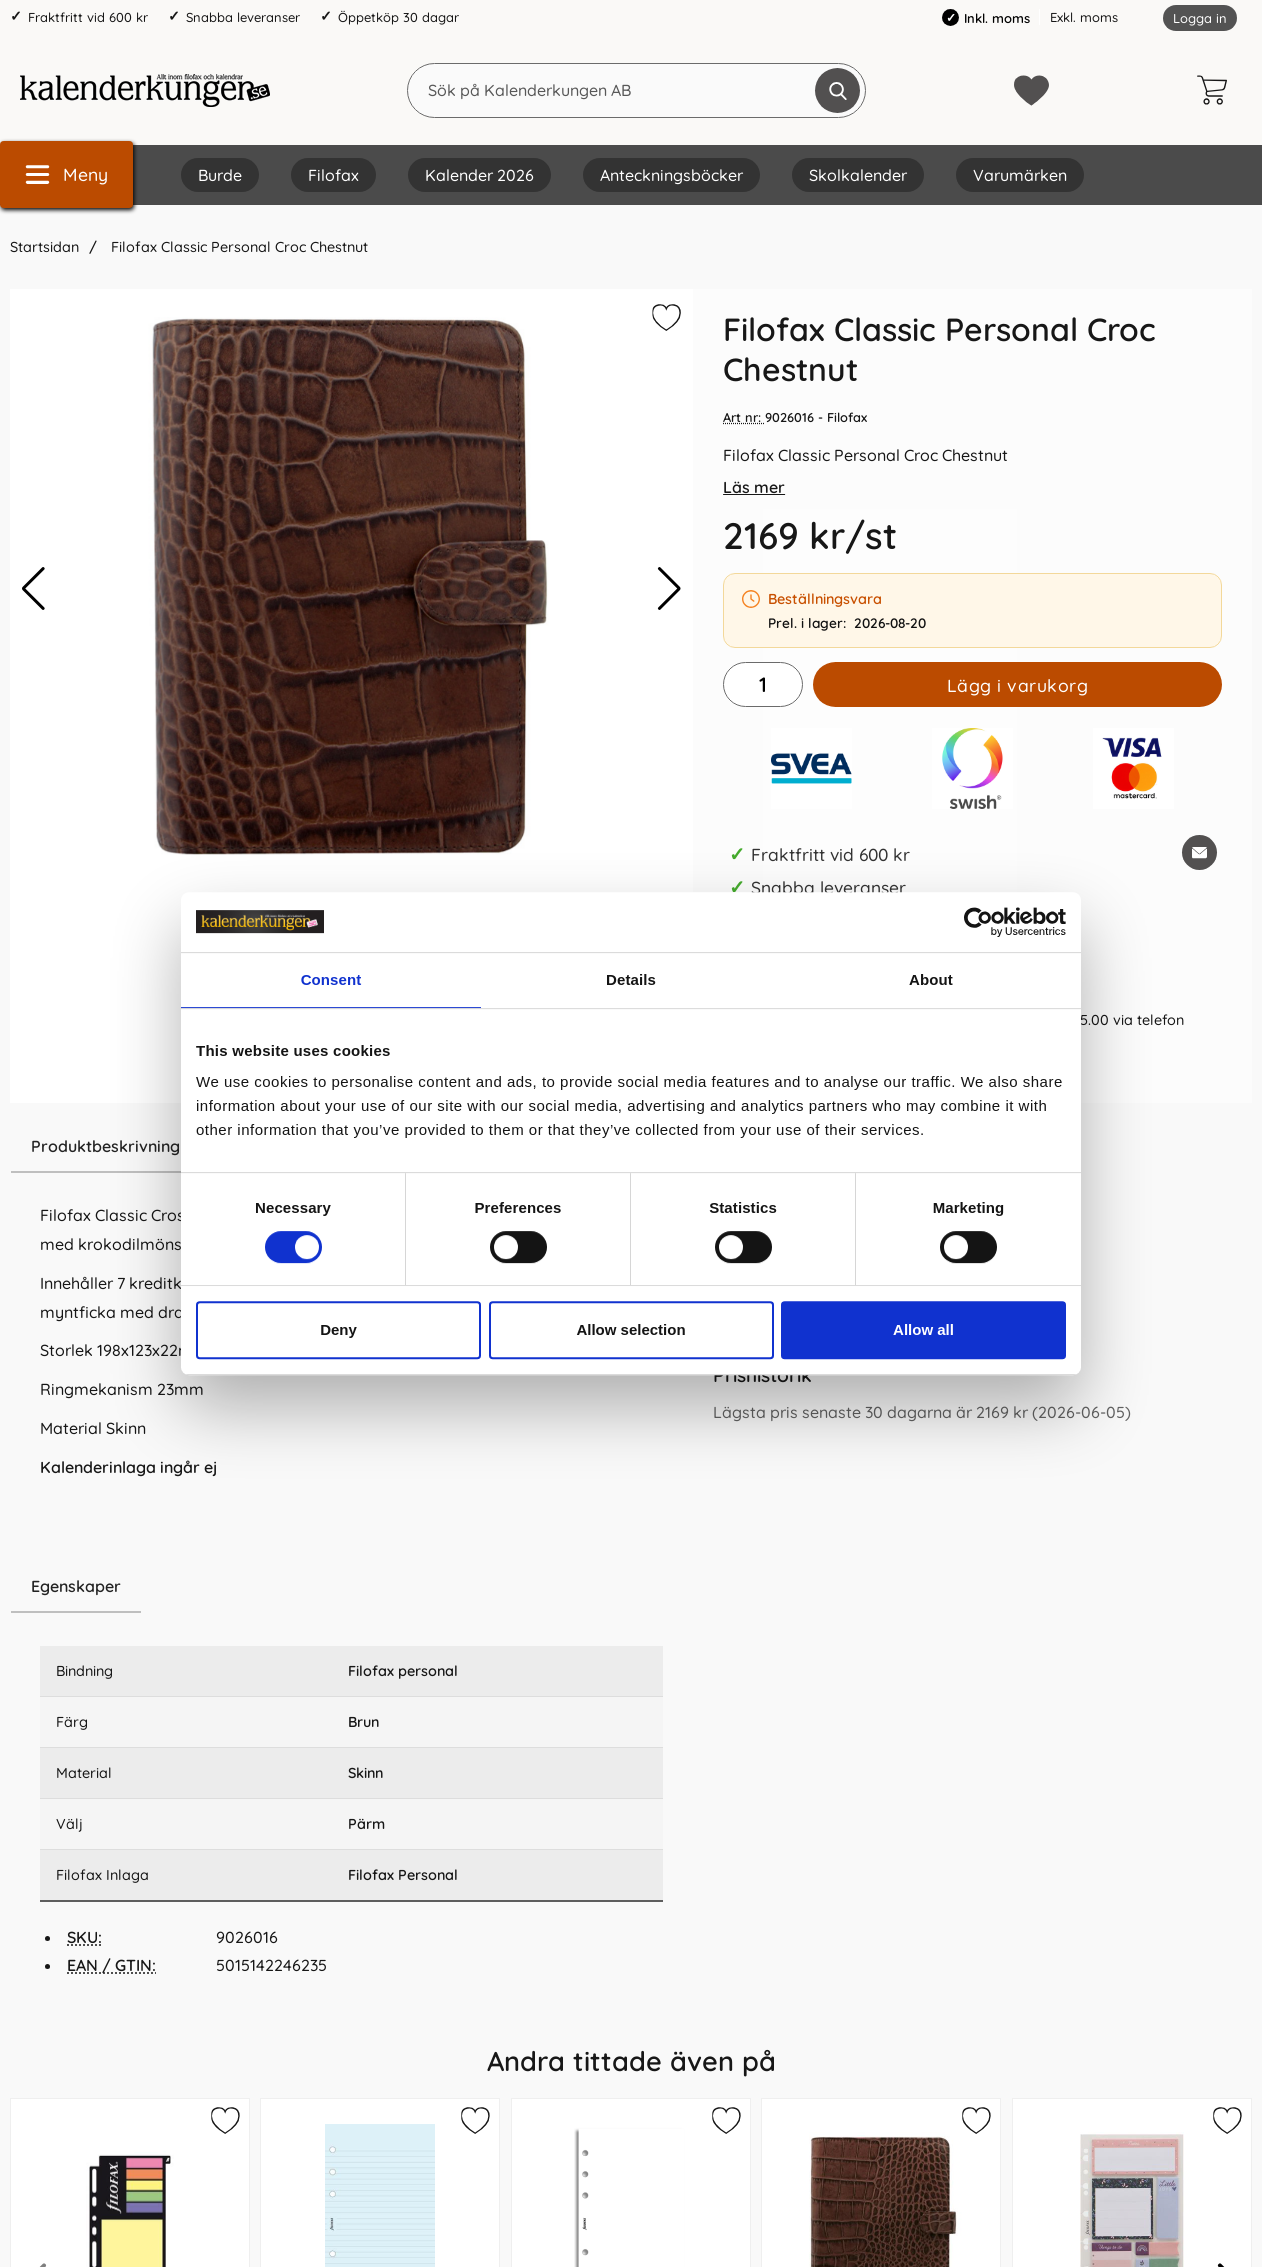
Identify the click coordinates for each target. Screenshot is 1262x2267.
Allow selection (630, 1329)
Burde (220, 175)
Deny (338, 1329)
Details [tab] (631, 979)
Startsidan (44, 247)
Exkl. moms (1084, 17)
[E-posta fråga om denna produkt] (1199, 852)
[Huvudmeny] (66, 174)
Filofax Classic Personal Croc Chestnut (237, 247)
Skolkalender (858, 175)
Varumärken (1020, 175)
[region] (351, 1587)
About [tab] (931, 979)
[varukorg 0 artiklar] (1217, 90)
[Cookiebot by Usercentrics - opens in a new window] (978, 922)
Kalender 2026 (479, 175)
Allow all (923, 1329)
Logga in (1200, 18)
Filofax (333, 175)
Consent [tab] (331, 979)
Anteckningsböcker (671, 175)
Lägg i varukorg (1018, 685)
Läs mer (754, 487)
